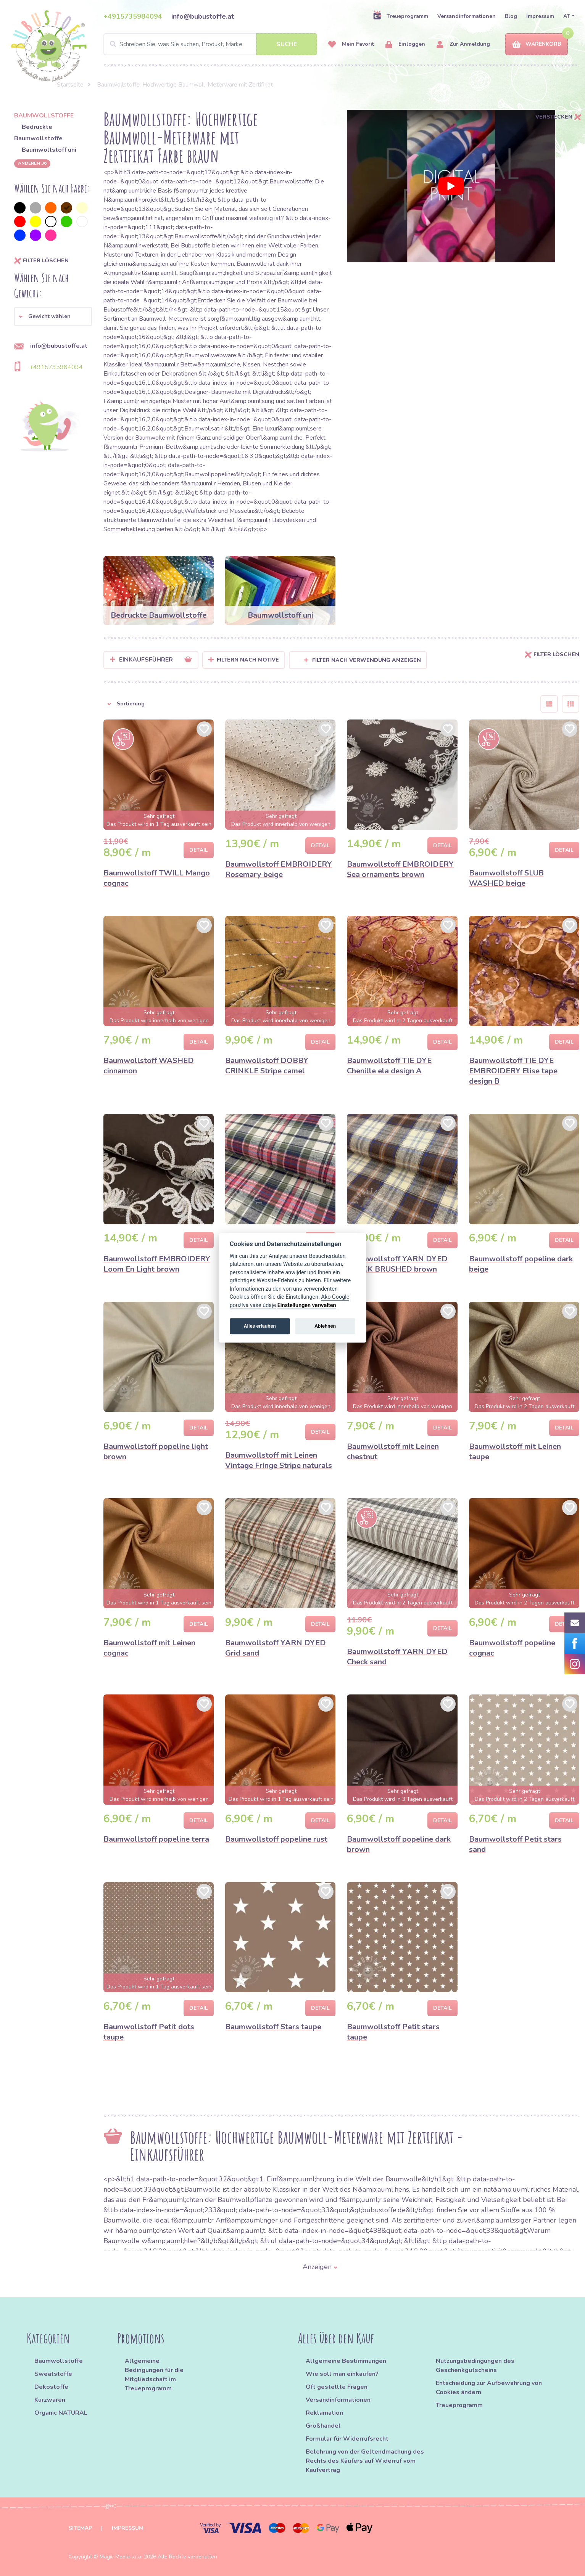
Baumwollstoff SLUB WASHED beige (506, 878)
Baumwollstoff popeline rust (276, 1839)
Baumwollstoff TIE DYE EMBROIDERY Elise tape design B (513, 1070)
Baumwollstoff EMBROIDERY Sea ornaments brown (400, 869)
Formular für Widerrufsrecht (347, 2439)
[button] (53, 316)
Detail (198, 850)
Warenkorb (536, 44)
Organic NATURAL (60, 2413)
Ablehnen (325, 1326)
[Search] (210, 44)
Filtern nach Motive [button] (248, 659)
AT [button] (566, 16)
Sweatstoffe (53, 2374)
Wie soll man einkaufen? (342, 2374)
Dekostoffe (51, 2387)
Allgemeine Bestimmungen (346, 2361)
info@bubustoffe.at (202, 16)
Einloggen (405, 44)
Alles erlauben (260, 1326)
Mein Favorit (351, 44)
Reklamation (324, 2413)
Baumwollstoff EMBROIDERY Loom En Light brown (156, 1264)
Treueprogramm (400, 16)
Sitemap (80, 2528)
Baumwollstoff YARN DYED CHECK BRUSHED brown (397, 1264)
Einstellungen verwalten (306, 1305)
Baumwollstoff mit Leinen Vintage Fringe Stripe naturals (278, 1460)
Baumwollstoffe (58, 2361)
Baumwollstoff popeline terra (156, 1839)
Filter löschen (41, 260)
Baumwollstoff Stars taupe (273, 2027)
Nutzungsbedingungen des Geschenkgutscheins (475, 2365)
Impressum (540, 16)
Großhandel (323, 2426)
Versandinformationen (466, 16)
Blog (511, 16)
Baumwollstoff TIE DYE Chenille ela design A (389, 1065)
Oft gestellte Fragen (336, 2387)
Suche (286, 44)
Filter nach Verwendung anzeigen (362, 660)
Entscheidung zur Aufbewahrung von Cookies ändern (489, 2387)
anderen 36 (32, 163)
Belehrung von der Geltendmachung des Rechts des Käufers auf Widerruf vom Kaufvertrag (365, 2461)
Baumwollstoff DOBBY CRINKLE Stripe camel (266, 1065)
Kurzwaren (50, 2400)
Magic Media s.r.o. (121, 2556)
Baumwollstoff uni (49, 150)
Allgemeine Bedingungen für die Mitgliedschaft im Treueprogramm (154, 2375)
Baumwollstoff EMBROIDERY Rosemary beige (278, 869)
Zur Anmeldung (463, 44)
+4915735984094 (132, 16)
